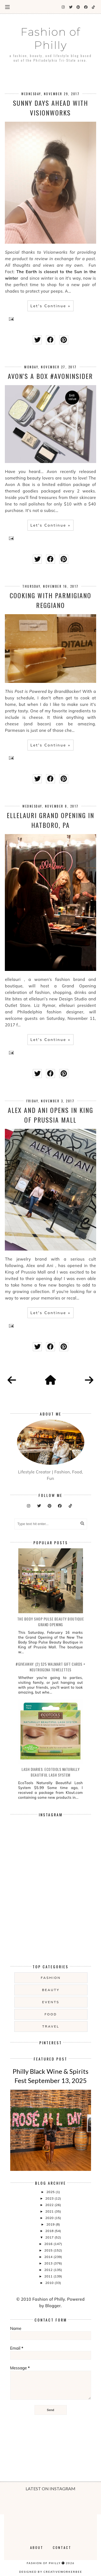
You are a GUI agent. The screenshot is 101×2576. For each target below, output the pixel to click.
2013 (48, 2263)
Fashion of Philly (51, 38)
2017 (49, 2237)
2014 (48, 2257)
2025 (50, 2192)
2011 (48, 2276)
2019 (50, 2224)
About (36, 2547)
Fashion (51, 1978)
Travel (51, 2026)
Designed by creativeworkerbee (50, 2571)
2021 (49, 2211)
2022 (49, 2205)
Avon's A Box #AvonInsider (50, 376)
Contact (62, 2547)
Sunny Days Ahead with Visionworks (50, 107)
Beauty (51, 1990)
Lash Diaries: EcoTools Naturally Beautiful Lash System (50, 1772)
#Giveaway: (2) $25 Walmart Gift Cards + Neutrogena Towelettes (50, 1666)
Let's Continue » (50, 305)
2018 (49, 2231)
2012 (48, 2270)
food (50, 2014)
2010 (49, 2283)
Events (51, 2002)
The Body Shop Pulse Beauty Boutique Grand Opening (50, 1621)
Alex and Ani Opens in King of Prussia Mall (50, 1115)
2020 (49, 2218)
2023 (49, 2198)
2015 (48, 2250)
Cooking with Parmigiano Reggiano (50, 600)
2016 (48, 2244)
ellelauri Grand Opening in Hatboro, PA (50, 820)
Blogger (53, 2305)
